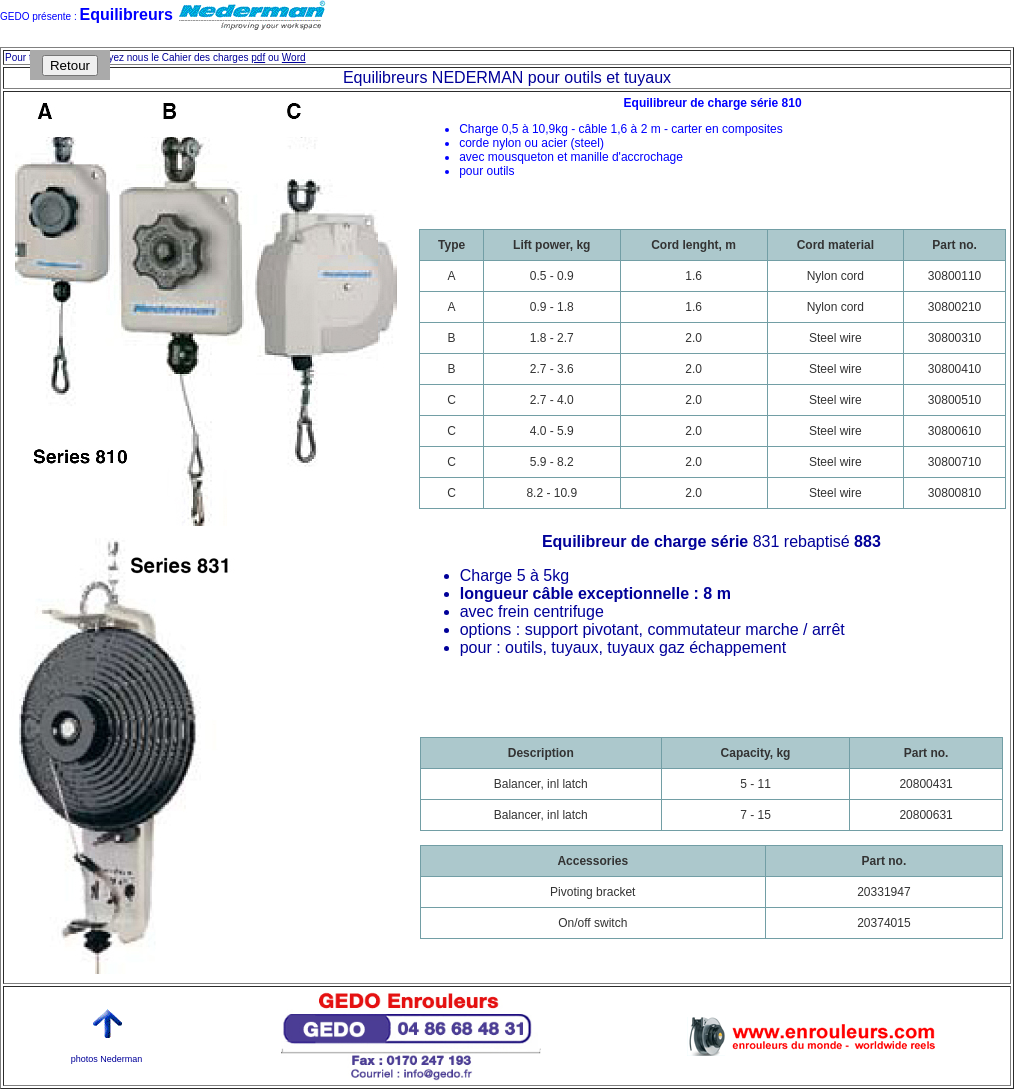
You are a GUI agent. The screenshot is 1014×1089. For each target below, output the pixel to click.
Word (294, 57)
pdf (258, 57)
